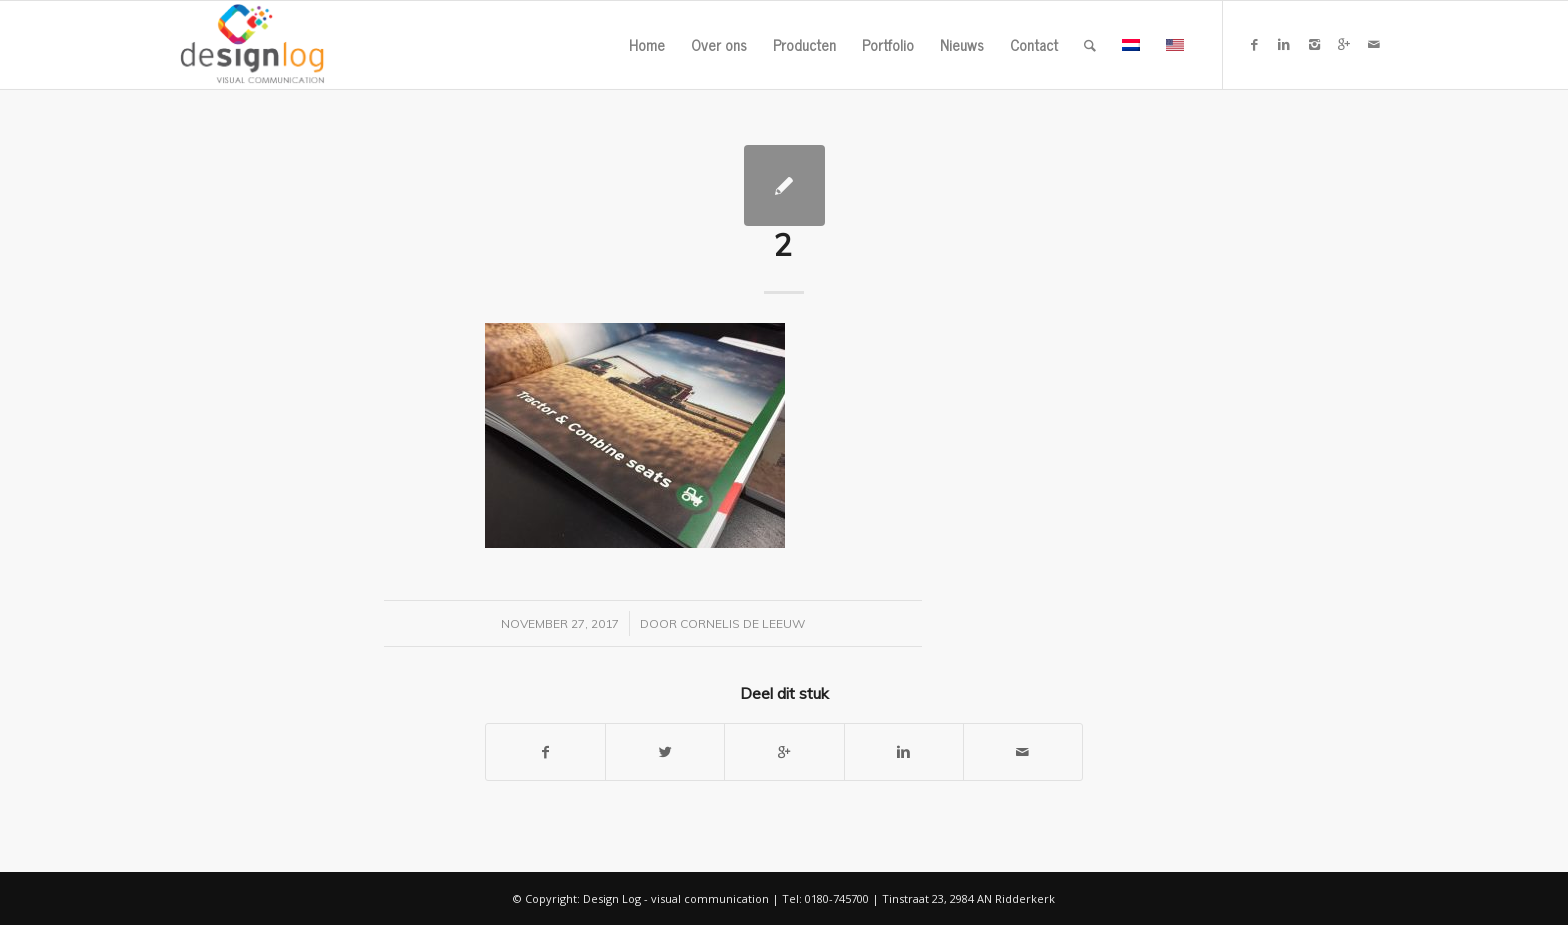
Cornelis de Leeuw (742, 623)
